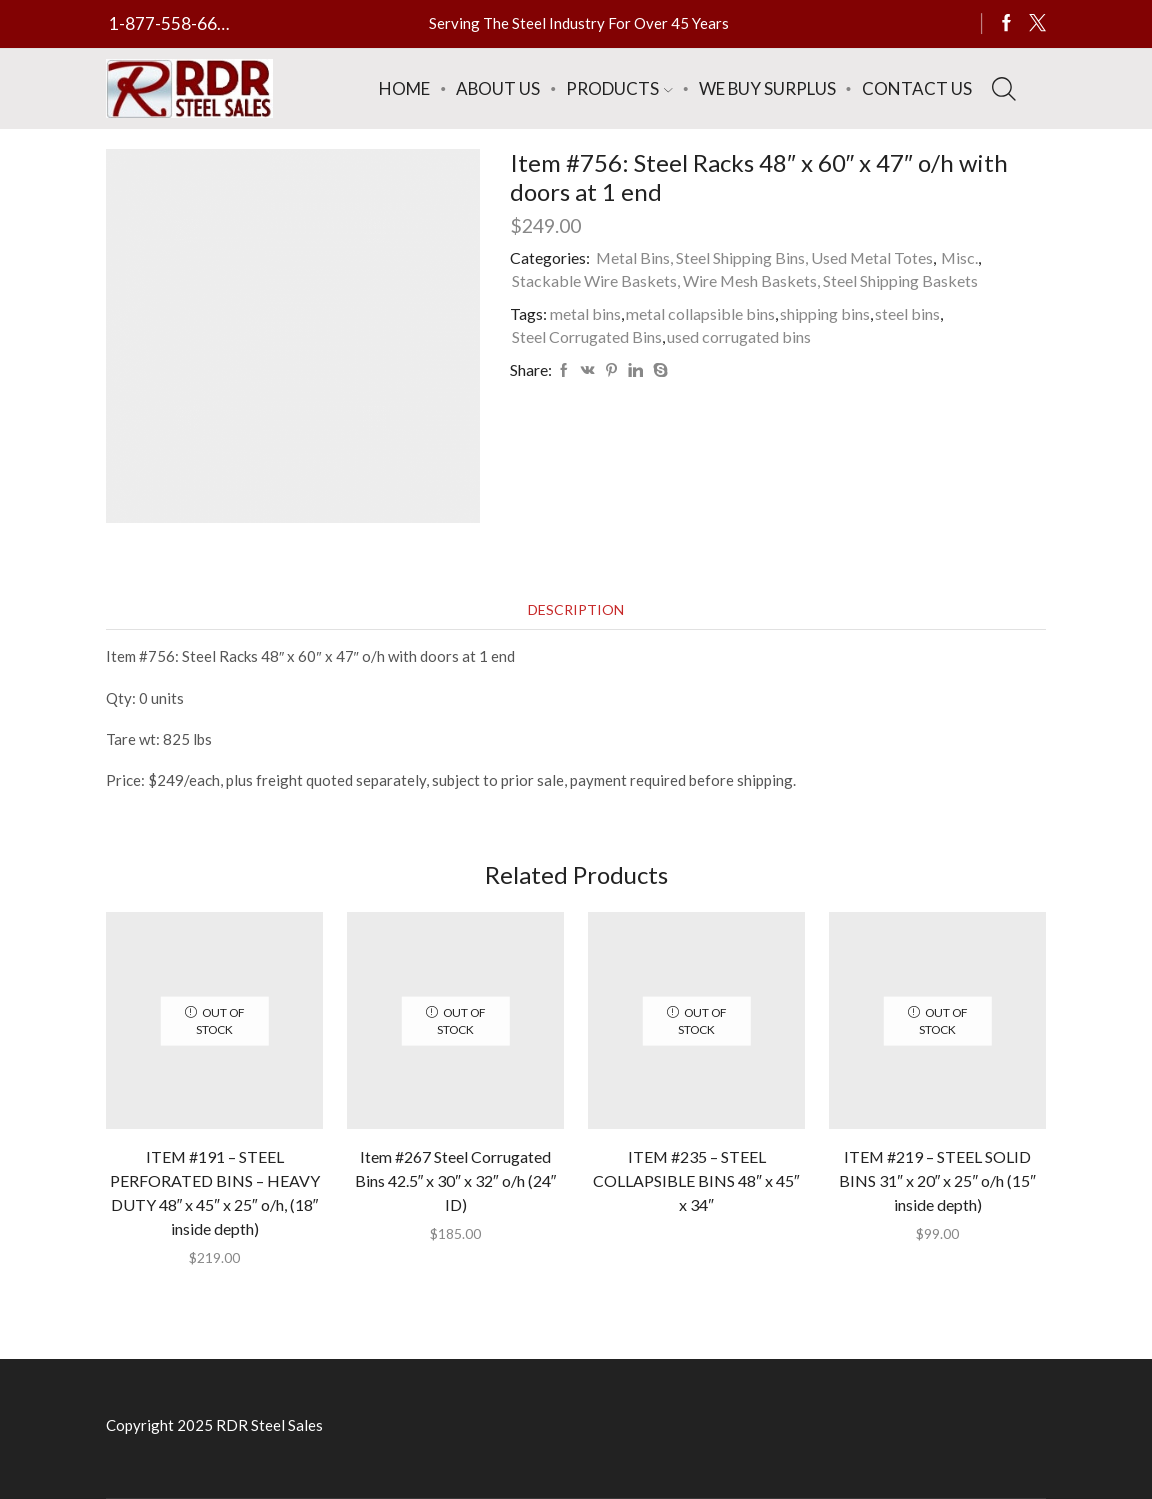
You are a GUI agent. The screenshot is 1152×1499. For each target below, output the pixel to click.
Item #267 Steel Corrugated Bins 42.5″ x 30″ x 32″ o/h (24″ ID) (456, 1180)
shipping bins (825, 313)
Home (404, 88)
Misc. (959, 257)
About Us (498, 88)
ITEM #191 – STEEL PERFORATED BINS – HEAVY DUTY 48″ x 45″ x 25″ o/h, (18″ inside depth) (215, 1192)
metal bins (585, 313)
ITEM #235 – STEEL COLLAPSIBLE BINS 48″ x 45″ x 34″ (696, 1180)
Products (619, 88)
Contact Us (917, 88)
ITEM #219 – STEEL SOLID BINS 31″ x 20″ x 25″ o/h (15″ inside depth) (937, 1180)
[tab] (576, 609)
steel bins (907, 313)
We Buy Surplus (767, 88)
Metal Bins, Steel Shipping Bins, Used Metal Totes (764, 257)
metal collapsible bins (700, 313)
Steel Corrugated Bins (587, 336)
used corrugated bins (739, 336)
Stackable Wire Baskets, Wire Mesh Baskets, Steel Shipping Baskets (745, 280)
